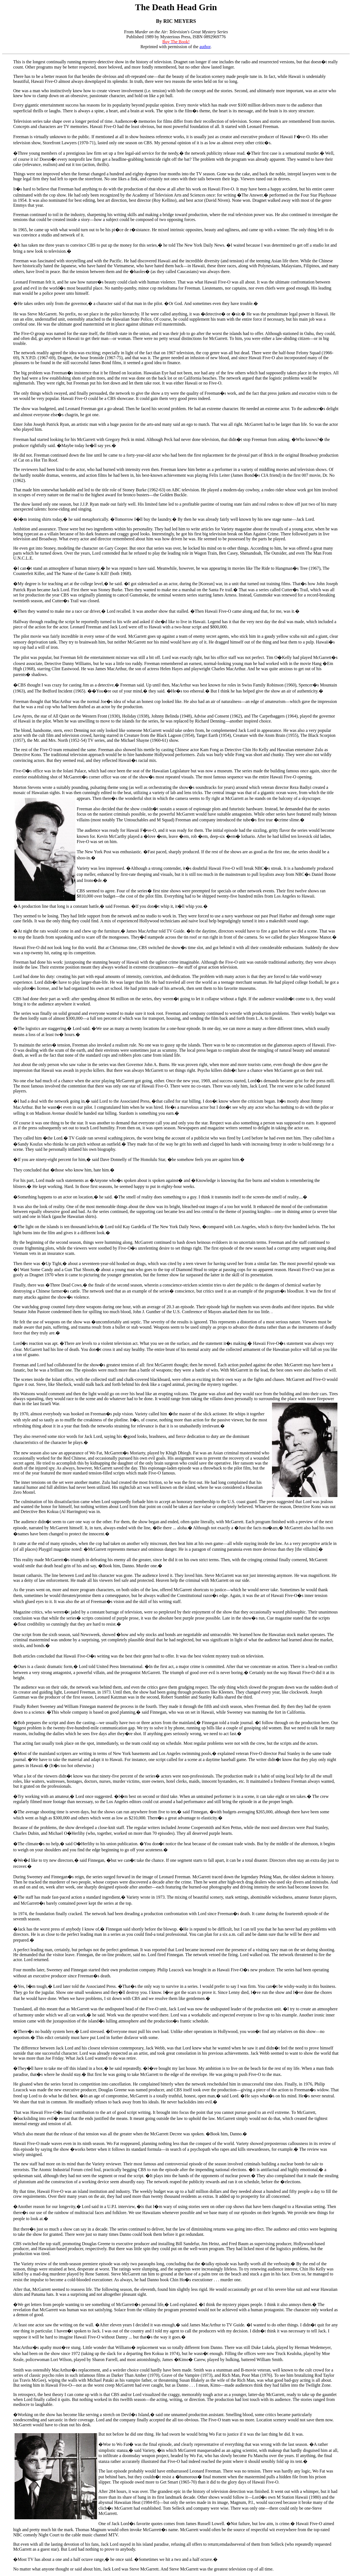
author (204, 46)
